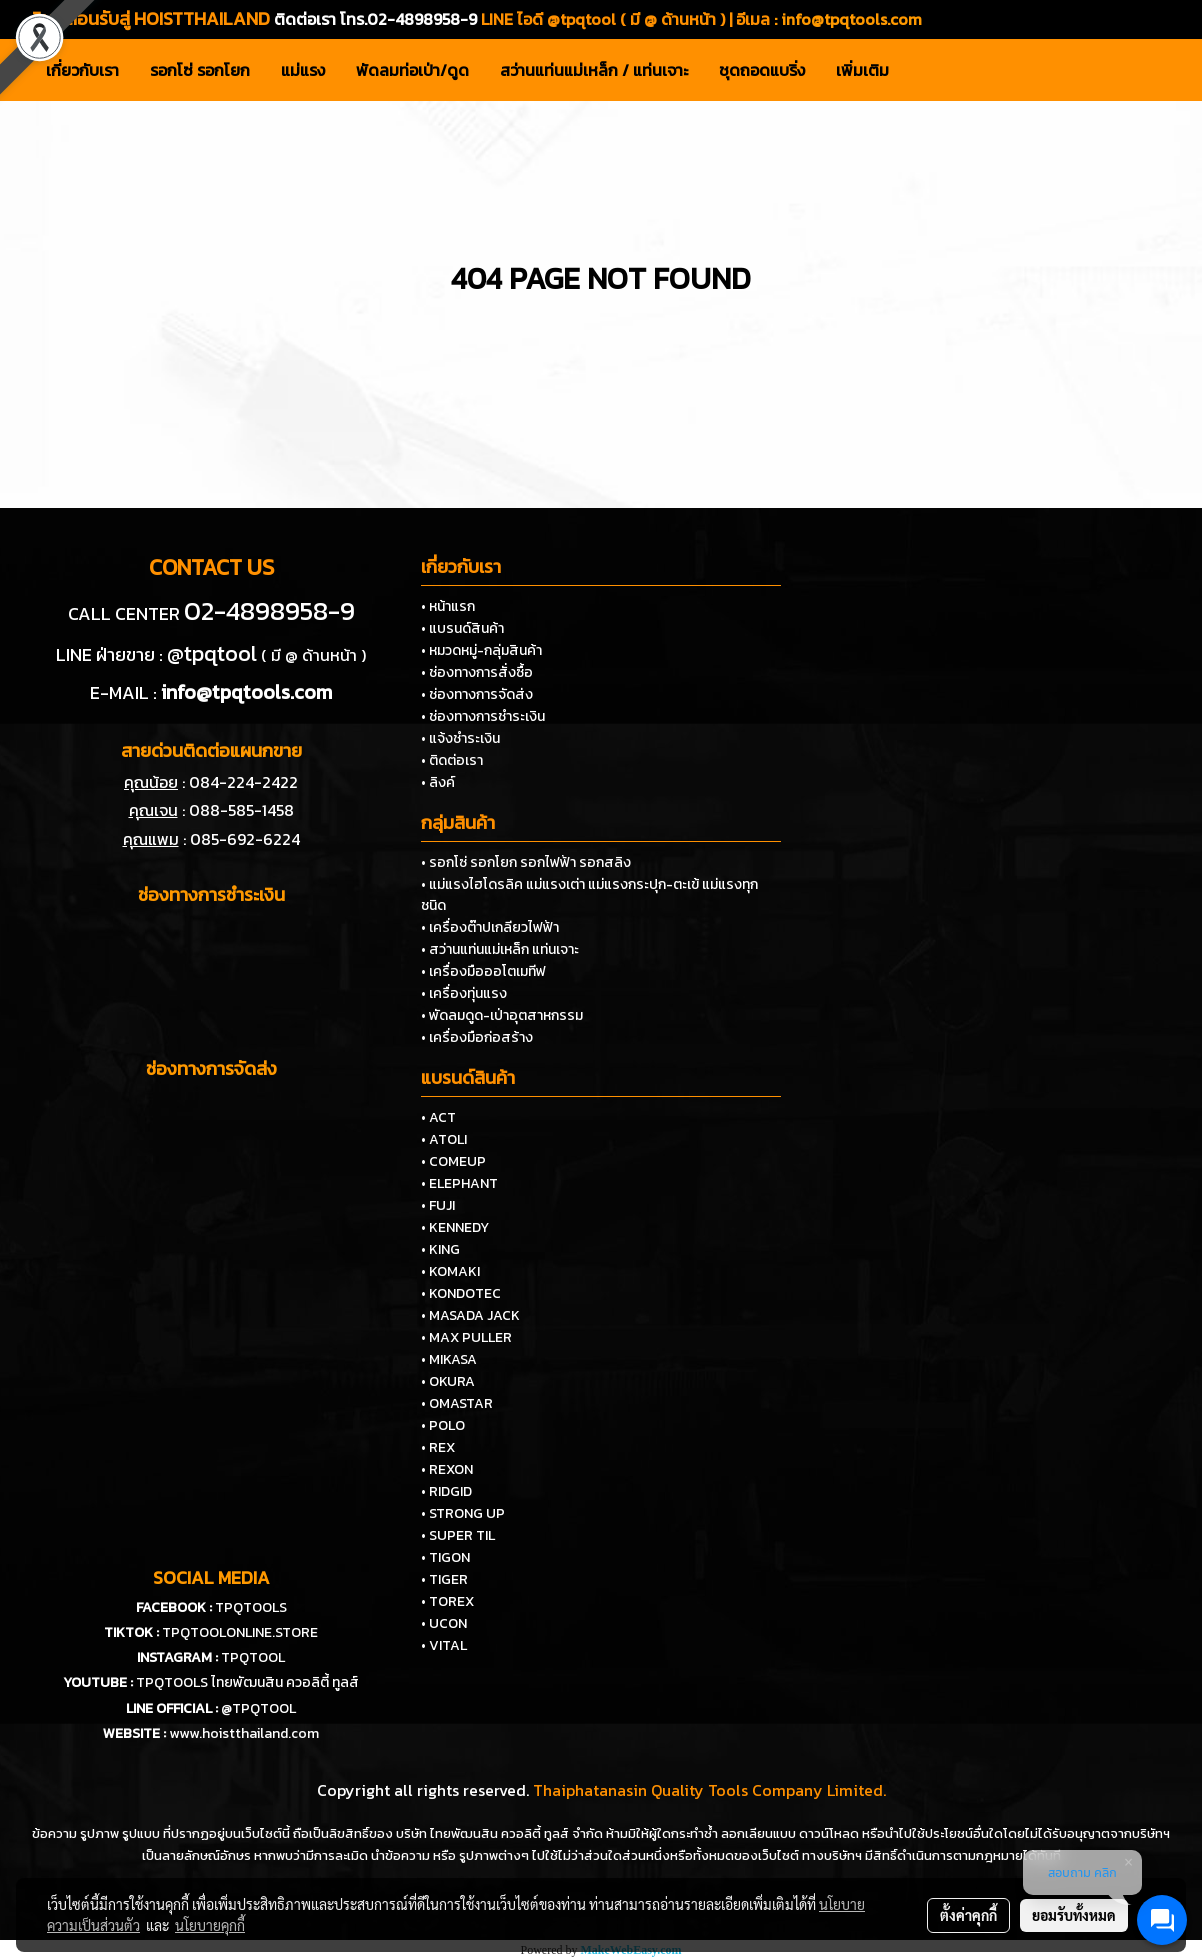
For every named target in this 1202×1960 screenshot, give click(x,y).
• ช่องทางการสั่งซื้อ (477, 672)
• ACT (438, 1117)
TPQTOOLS (251, 1607)
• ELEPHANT (459, 1183)
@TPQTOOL (258, 1708)
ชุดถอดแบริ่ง (762, 70)
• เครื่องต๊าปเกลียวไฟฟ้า (490, 927)
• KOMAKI (450, 1271)
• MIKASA (449, 1359)
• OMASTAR (457, 1403)
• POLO (443, 1425)
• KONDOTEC (461, 1293)
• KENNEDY (455, 1227)
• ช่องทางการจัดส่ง (477, 694)
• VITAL (444, 1645)
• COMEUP (453, 1161)
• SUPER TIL (458, 1535)
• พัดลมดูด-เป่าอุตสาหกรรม (502, 1015)
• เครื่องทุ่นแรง (464, 993)
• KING (440, 1249)
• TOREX (447, 1601)
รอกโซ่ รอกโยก (200, 70)
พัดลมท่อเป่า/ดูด (412, 70)
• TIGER (444, 1579)
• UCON (444, 1623)
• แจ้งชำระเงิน (460, 738)
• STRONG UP (463, 1513)
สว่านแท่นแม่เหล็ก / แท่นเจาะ (594, 70)
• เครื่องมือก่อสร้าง (477, 1037)
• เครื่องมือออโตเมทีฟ (483, 971)
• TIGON (445, 1557)
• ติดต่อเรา (452, 760)
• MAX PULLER (466, 1337)
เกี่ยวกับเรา (82, 70)
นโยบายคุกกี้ (210, 1925)
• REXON (447, 1469)
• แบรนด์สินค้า (462, 628)
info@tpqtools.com (851, 19)
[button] (922, 70)
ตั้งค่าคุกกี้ (968, 1915)
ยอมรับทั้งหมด (1074, 1915)
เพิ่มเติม (862, 70)
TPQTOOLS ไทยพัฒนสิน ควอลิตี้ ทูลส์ (247, 1682)
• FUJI (438, 1205)
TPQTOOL (253, 1657)
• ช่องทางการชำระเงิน (483, 716)
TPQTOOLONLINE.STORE (240, 1632)
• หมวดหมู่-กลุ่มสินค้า (481, 650)
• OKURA (448, 1381)
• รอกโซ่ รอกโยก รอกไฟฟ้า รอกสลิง (526, 862)
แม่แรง (303, 70)
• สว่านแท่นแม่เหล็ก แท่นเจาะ (500, 949)
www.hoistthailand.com (244, 1733)
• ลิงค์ (438, 782)
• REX (438, 1447)
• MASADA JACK (470, 1315)
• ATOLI (444, 1139)
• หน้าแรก (448, 606)
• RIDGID (446, 1491)
